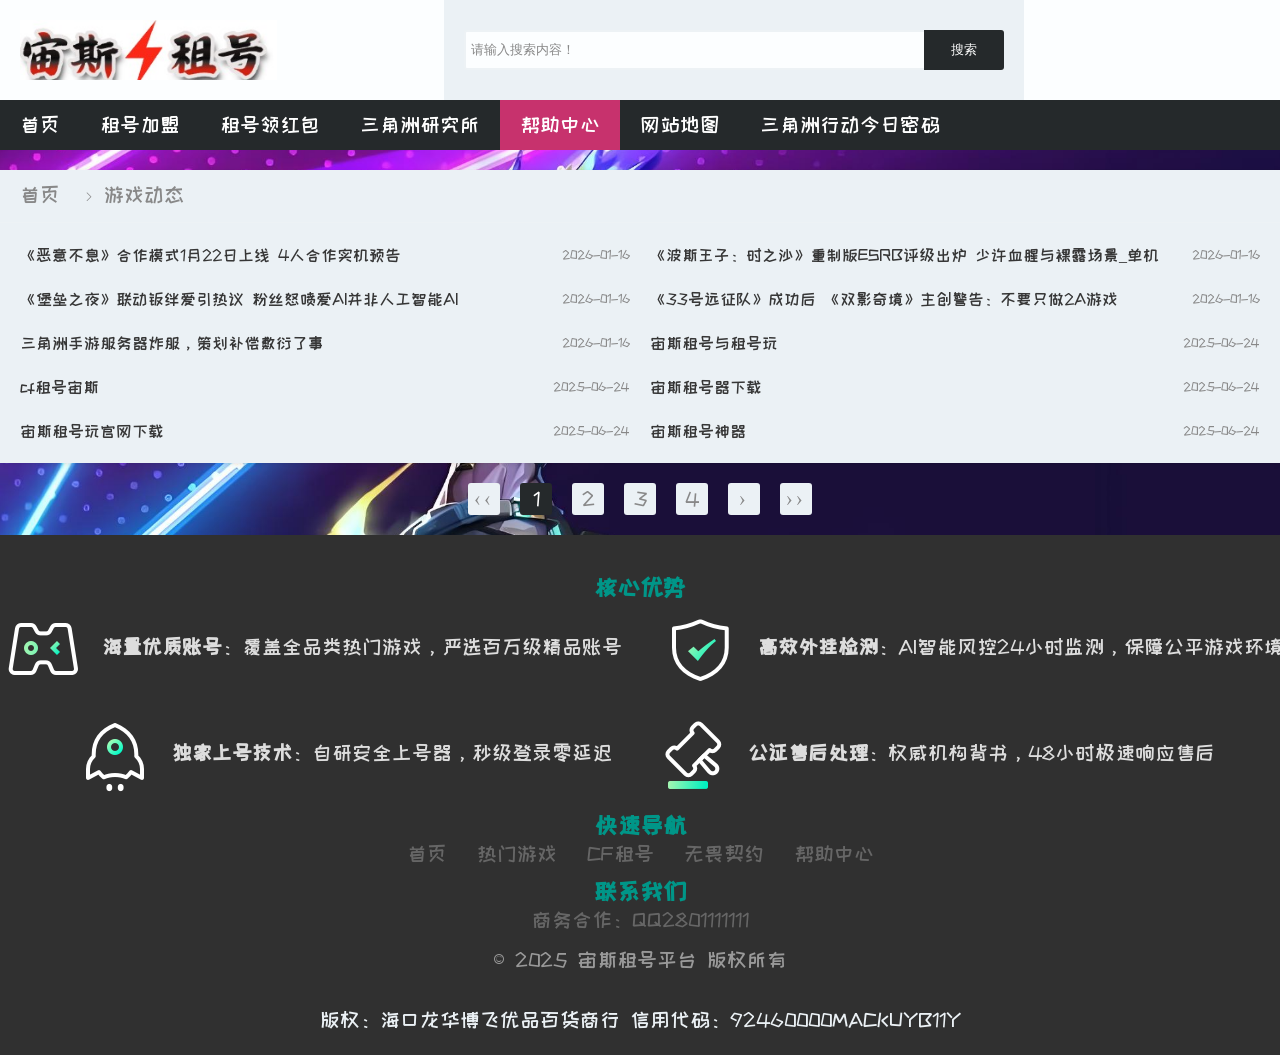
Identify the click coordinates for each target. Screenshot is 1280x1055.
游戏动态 (144, 195)
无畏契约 (724, 854)
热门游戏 (517, 854)
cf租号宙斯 (59, 387)
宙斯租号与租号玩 (714, 343)
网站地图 (680, 125)
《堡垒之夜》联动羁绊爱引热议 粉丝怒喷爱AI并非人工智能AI (239, 299)
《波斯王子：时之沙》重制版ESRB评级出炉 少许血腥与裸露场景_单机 (904, 255)
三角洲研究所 (420, 125)
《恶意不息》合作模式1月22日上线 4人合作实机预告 (210, 255)
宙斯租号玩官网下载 (92, 431)
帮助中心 (560, 125)
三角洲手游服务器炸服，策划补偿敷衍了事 (172, 343)
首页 (40, 125)
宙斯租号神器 (698, 431)
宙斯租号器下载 (706, 387)
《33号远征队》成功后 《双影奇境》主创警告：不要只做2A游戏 (884, 299)
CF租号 (620, 854)
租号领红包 (270, 125)
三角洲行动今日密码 (850, 125)
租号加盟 (140, 125)
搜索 (964, 49)
